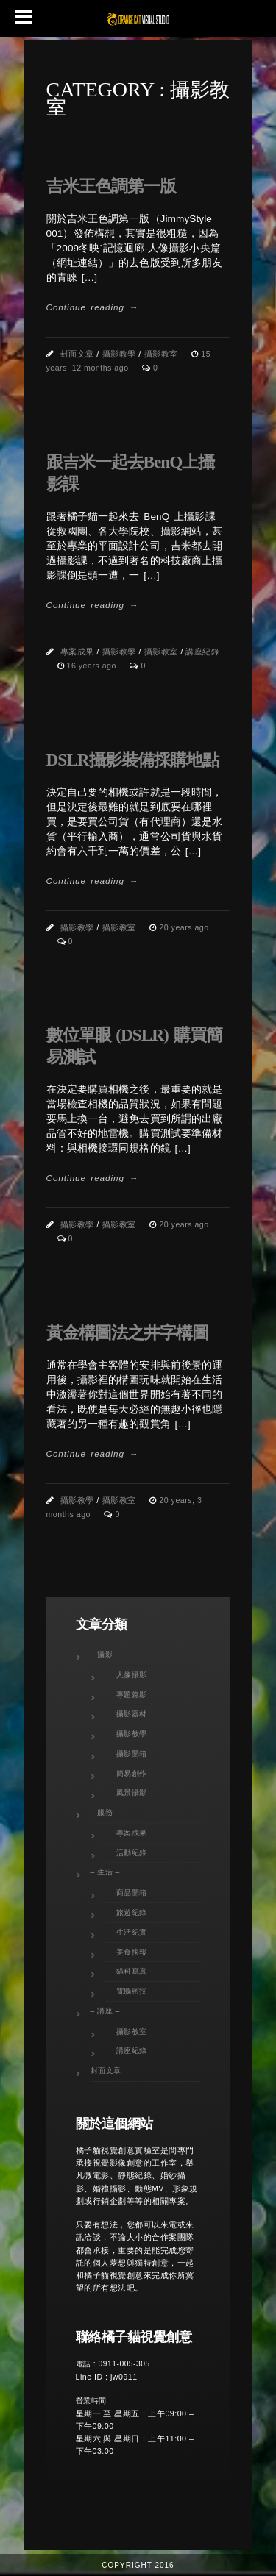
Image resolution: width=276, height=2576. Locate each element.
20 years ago (183, 927)
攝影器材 (131, 1714)
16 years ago (93, 665)
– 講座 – (105, 2011)
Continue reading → (92, 307)
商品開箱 (131, 1892)
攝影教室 (161, 353)
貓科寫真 (131, 1971)
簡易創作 (131, 1773)
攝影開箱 (131, 1753)
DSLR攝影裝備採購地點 (132, 759)
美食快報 (131, 1952)
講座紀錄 (202, 651)
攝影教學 (119, 353)
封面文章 (77, 353)
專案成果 (77, 651)
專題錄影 (131, 1695)
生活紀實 (131, 1932)
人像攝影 (131, 1675)
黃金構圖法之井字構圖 (127, 1332)
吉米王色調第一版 (111, 186)
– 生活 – (105, 1872)
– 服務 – (105, 1812)
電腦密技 (131, 1991)
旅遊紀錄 (131, 1912)
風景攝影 (131, 1792)
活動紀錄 (131, 1853)
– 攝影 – (105, 1654)
